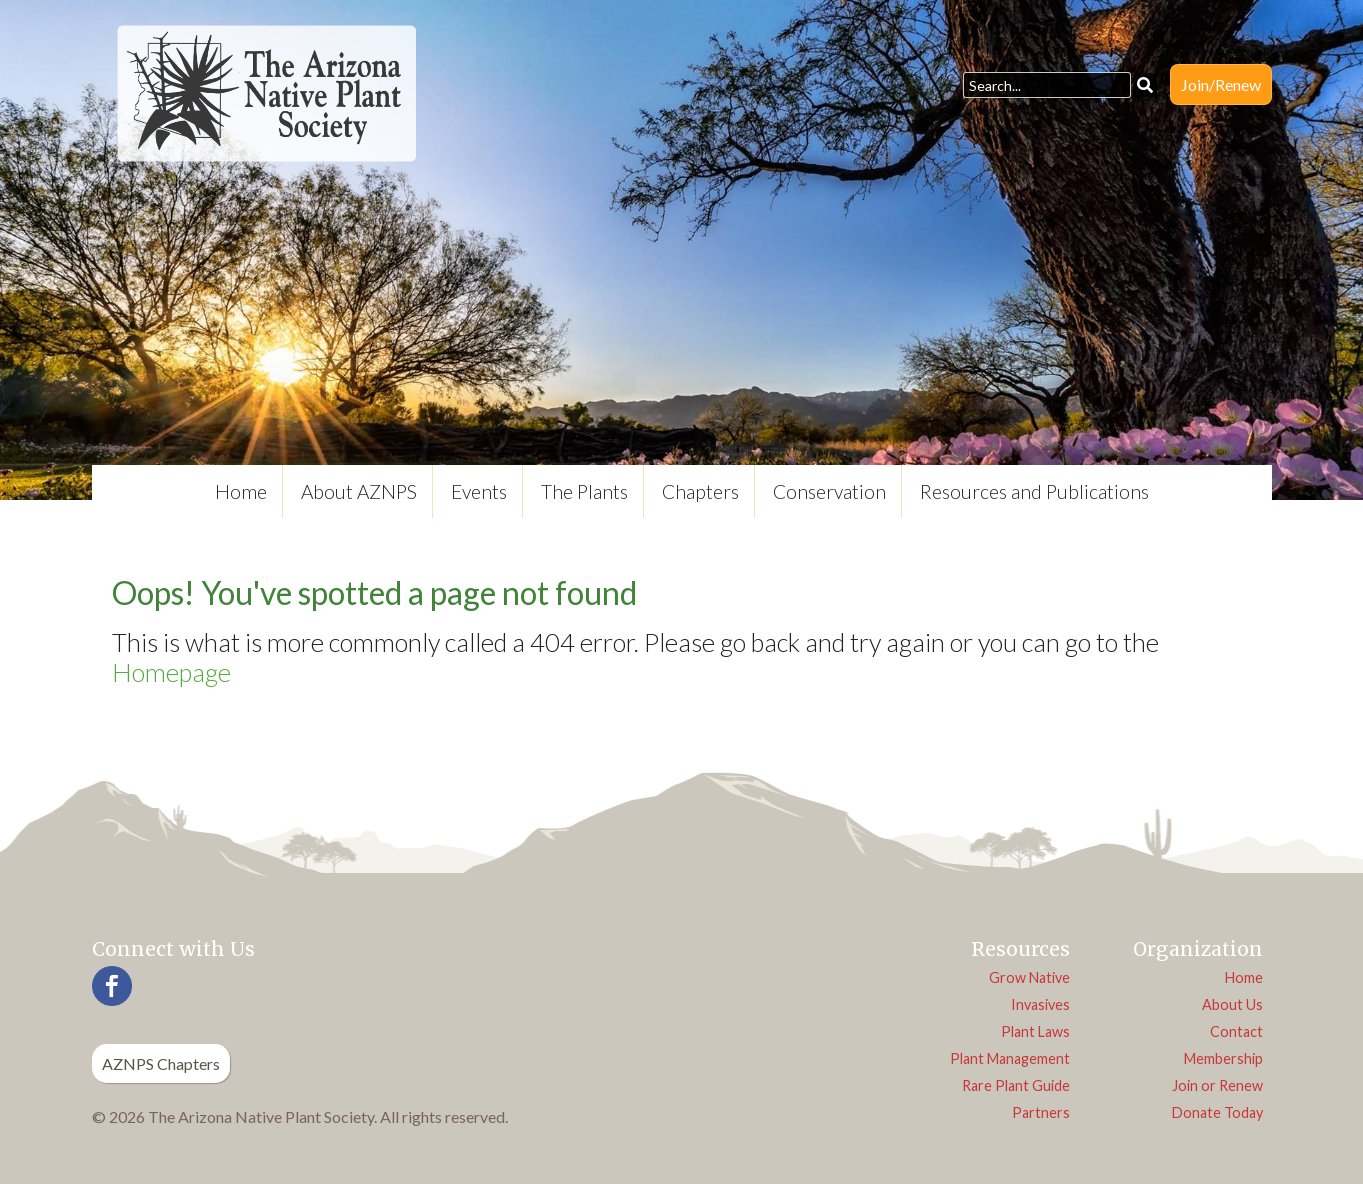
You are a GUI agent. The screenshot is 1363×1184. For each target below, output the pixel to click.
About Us (1232, 1004)
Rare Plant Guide (1016, 1085)
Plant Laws (1035, 1031)
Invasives (1040, 1004)
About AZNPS (359, 491)
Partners (1041, 1112)
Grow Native (1029, 977)
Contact (1236, 1031)
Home (241, 491)
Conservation (829, 491)
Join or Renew (1217, 1085)
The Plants (584, 491)
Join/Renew (1221, 84)
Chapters (700, 491)
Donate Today (1217, 1112)
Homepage (171, 672)
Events (479, 491)
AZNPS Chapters (161, 1063)
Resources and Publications (1034, 491)
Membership (1223, 1058)
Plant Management (1010, 1058)
